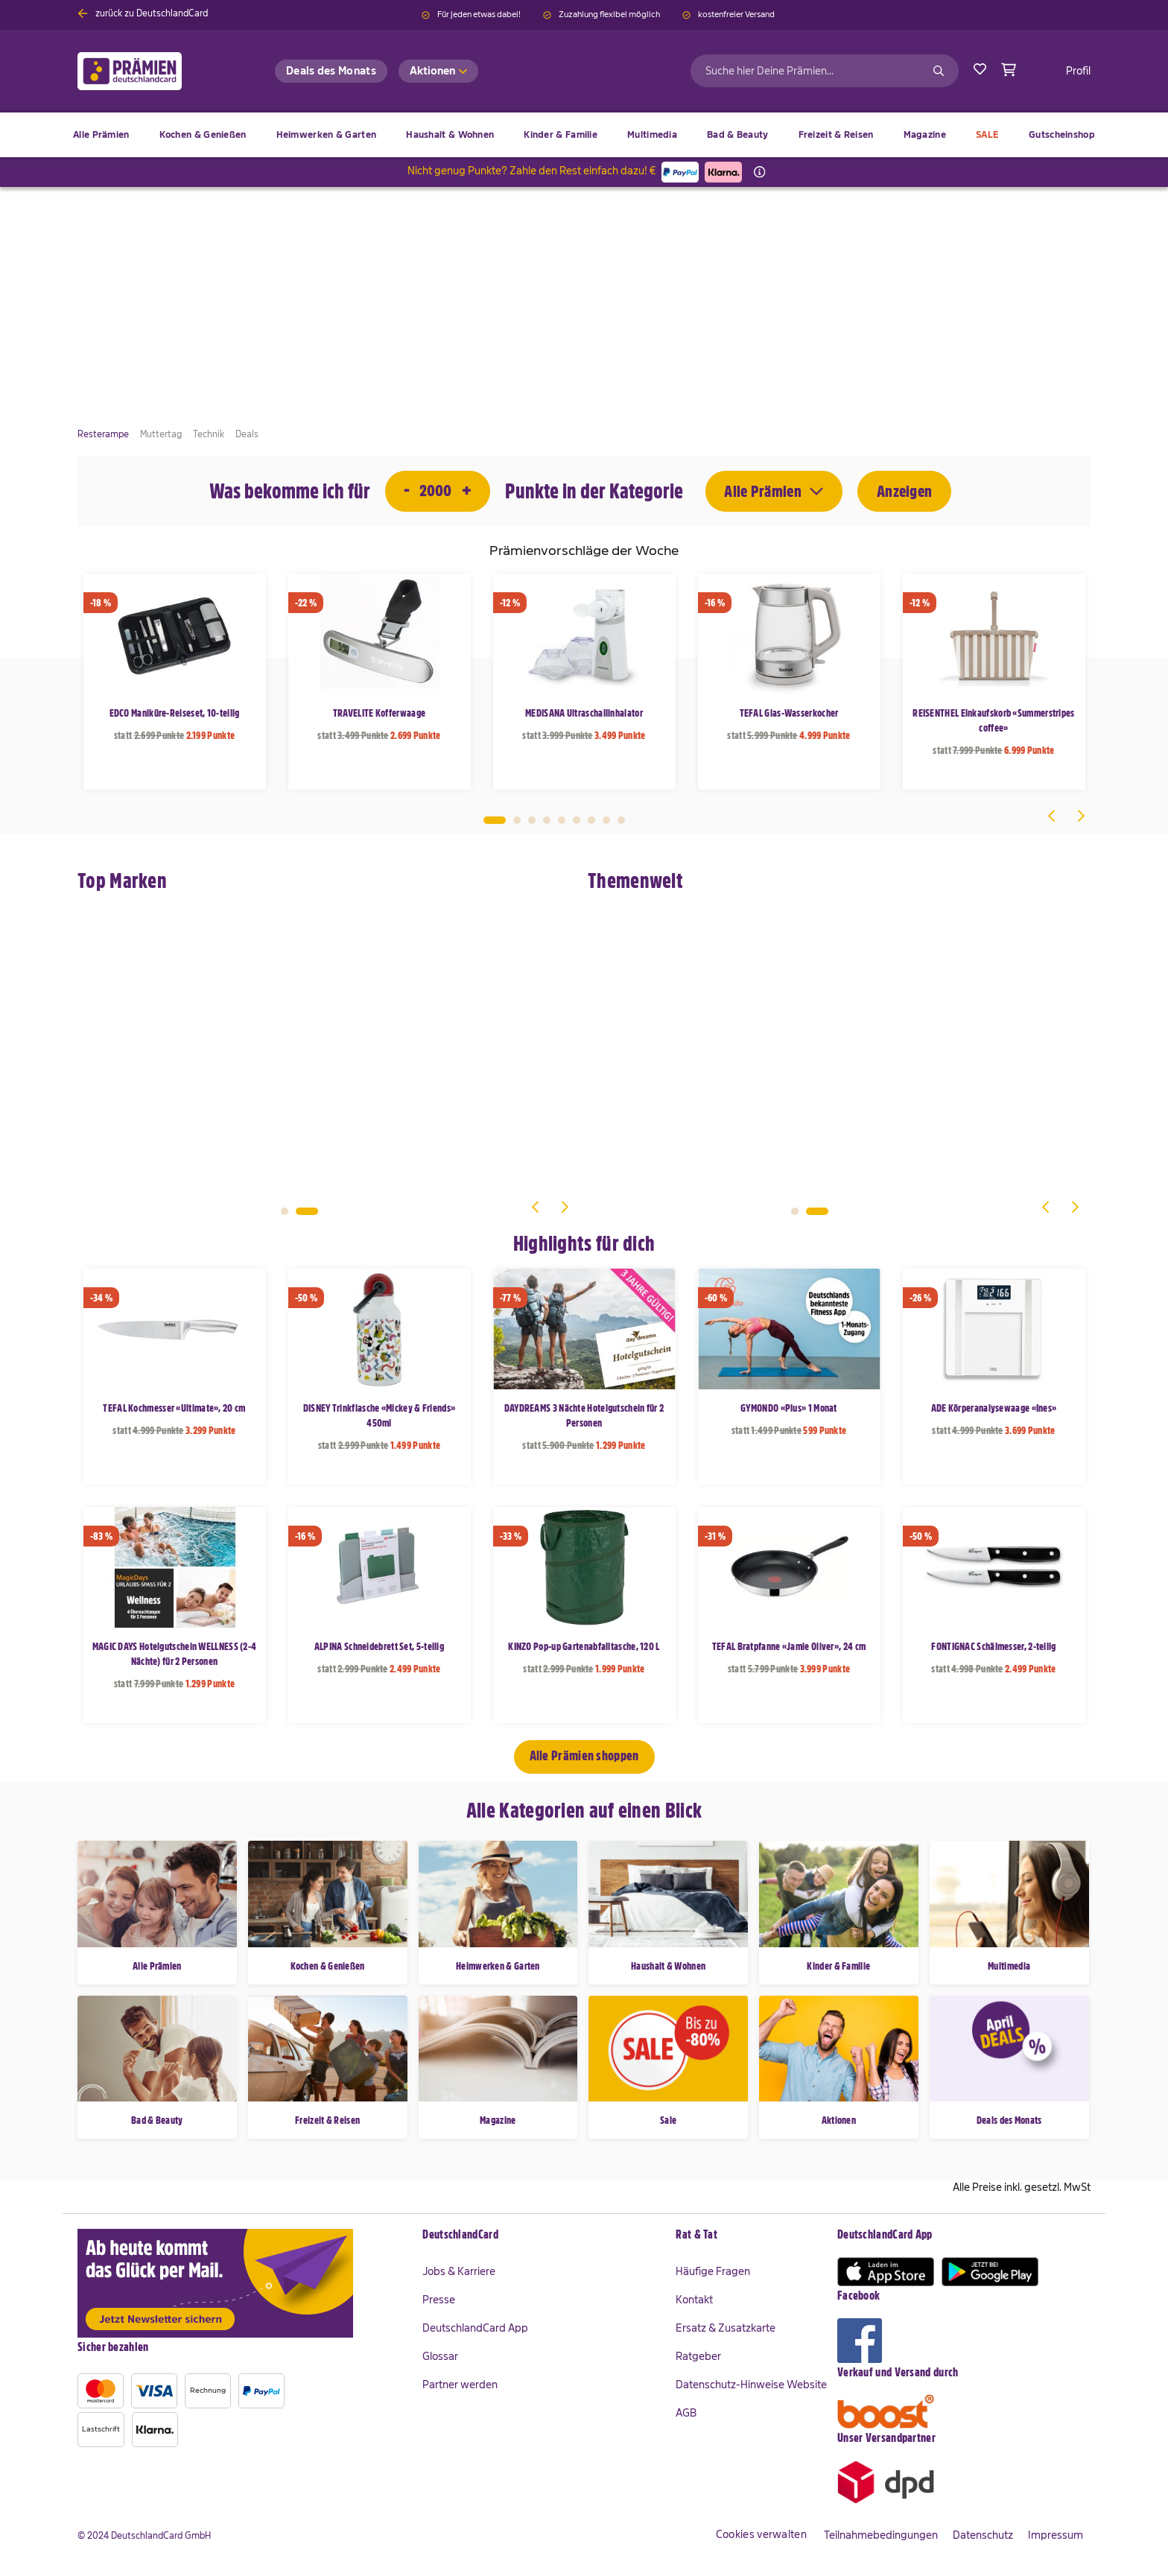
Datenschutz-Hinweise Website (751, 2384)
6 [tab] (576, 820)
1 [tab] (494, 820)
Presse (438, 2299)
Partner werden (460, 2384)
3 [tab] (532, 820)
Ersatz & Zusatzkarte (725, 2328)
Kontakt (694, 2299)
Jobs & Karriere (458, 2271)
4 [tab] (546, 820)
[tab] (541, 2235)
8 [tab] (606, 820)
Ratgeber (698, 2356)
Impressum (1055, 2535)
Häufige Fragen (713, 2271)
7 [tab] (591, 820)
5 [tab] (561, 820)
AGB (686, 2413)
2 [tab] (517, 820)
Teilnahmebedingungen (881, 2535)
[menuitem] (203, 134)
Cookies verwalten (761, 2534)
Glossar (440, 2356)
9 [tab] (621, 820)
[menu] (584, 134)
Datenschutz (983, 2535)
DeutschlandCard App (475, 2328)
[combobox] (825, 70)
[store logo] (153, 71)
